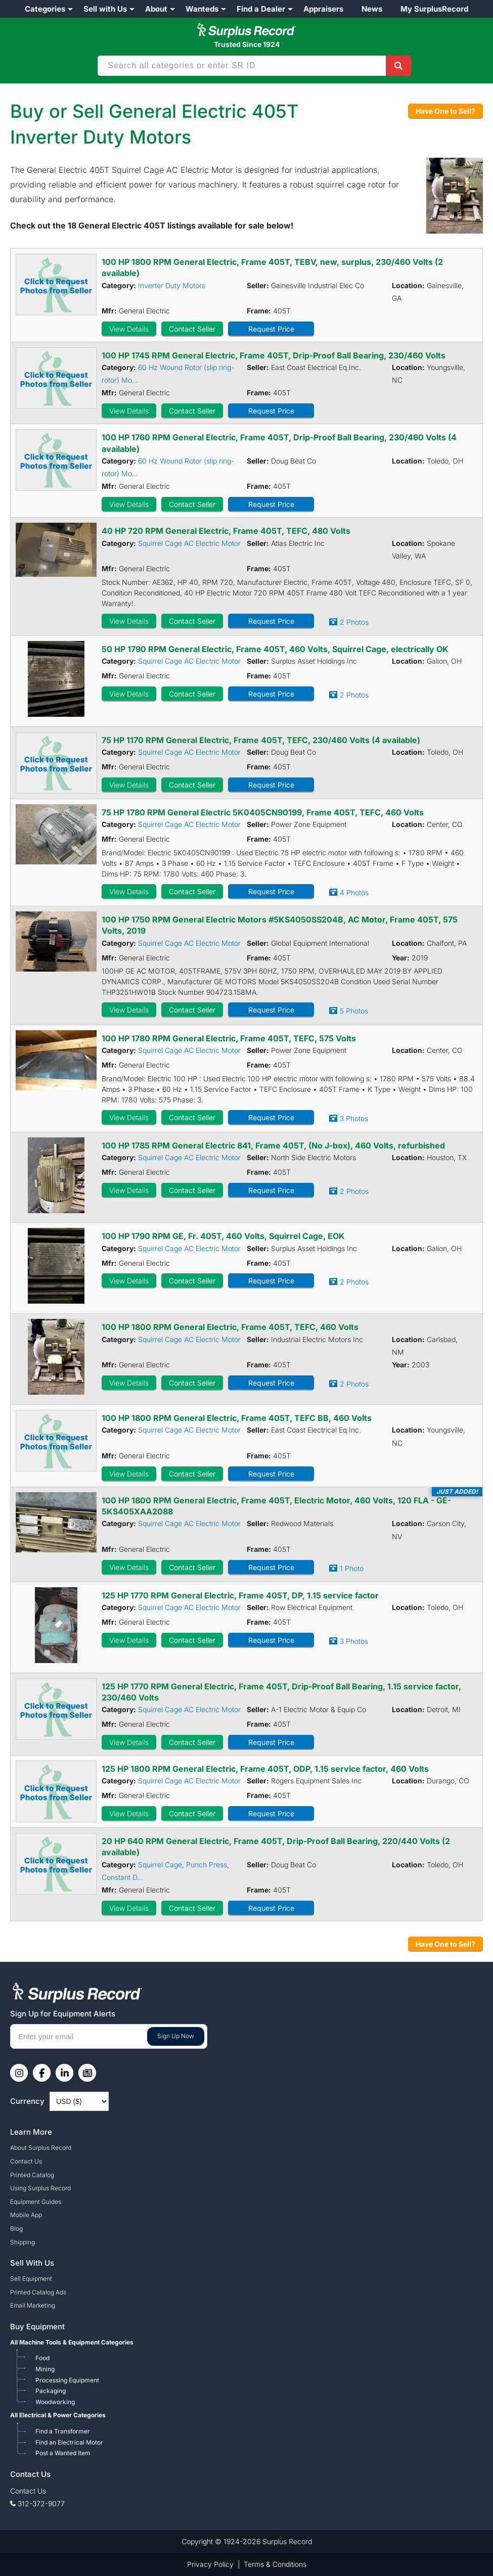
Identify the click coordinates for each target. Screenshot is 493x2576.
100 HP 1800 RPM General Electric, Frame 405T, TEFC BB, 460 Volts (237, 1418)
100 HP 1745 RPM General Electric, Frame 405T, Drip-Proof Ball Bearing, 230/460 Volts (273, 355)
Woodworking (55, 2402)
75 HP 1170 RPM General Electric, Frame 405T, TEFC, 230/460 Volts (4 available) (261, 740)
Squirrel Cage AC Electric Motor (189, 543)
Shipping (22, 2242)
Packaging (50, 2391)
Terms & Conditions (275, 2564)
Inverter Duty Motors (171, 285)
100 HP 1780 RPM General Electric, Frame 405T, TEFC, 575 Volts (229, 1038)
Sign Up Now (175, 2036)
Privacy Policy (210, 2564)
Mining (45, 2369)
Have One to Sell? (445, 111)
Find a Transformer (62, 2431)
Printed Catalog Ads (38, 2292)
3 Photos (354, 1118)
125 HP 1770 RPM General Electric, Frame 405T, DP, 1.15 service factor (240, 1595)
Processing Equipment (67, 2380)
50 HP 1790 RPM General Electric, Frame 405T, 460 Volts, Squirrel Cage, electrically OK (275, 649)
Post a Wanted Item (63, 2453)
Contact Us (26, 2161)
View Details (129, 329)
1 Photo (352, 1568)
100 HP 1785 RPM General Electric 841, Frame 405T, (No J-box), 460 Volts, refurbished (273, 1145)
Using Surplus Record (40, 2188)
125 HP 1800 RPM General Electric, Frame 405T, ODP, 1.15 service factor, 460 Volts (265, 1769)
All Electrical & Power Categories (58, 2415)
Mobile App (26, 2215)
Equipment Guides (35, 2201)
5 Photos (354, 1010)
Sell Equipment (31, 2278)
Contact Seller (192, 329)
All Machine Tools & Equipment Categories (71, 2342)
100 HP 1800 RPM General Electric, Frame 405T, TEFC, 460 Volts (230, 1327)
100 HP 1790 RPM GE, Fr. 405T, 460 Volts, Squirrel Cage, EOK (223, 1236)
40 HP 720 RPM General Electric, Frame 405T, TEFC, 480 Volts (226, 531)
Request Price (271, 329)
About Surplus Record (40, 2147)
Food (42, 2358)
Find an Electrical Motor (69, 2442)
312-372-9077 (41, 2503)
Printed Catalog (32, 2175)
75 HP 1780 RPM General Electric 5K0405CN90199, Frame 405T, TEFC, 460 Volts (263, 812)
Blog (16, 2228)
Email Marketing (32, 2305)
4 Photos (354, 892)
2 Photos (354, 622)
